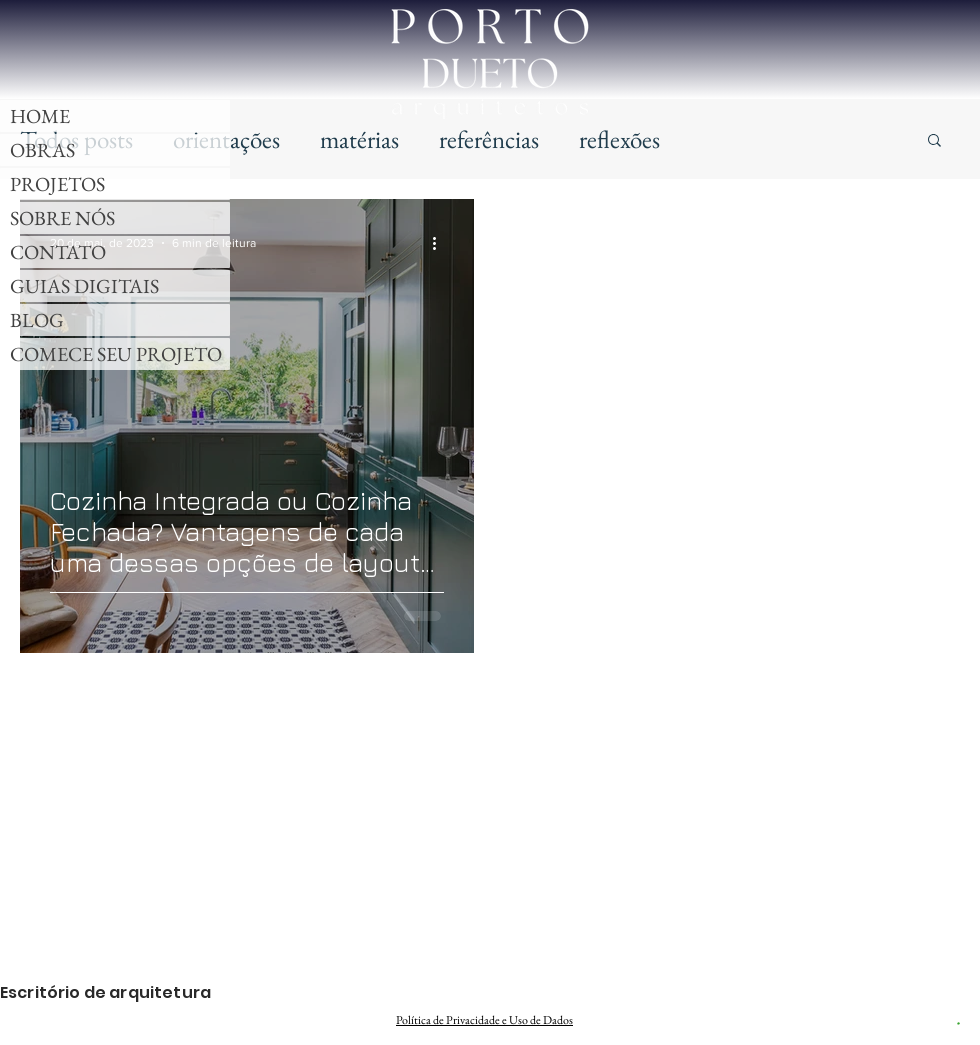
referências (489, 139)
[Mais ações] (441, 243)
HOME (40, 116)
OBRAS (42, 150)
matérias (359, 139)
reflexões (619, 139)
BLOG (37, 320)
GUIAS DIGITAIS (84, 286)
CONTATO (58, 252)
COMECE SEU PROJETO (116, 354)
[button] (934, 141)
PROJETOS (57, 184)
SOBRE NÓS (62, 218)
